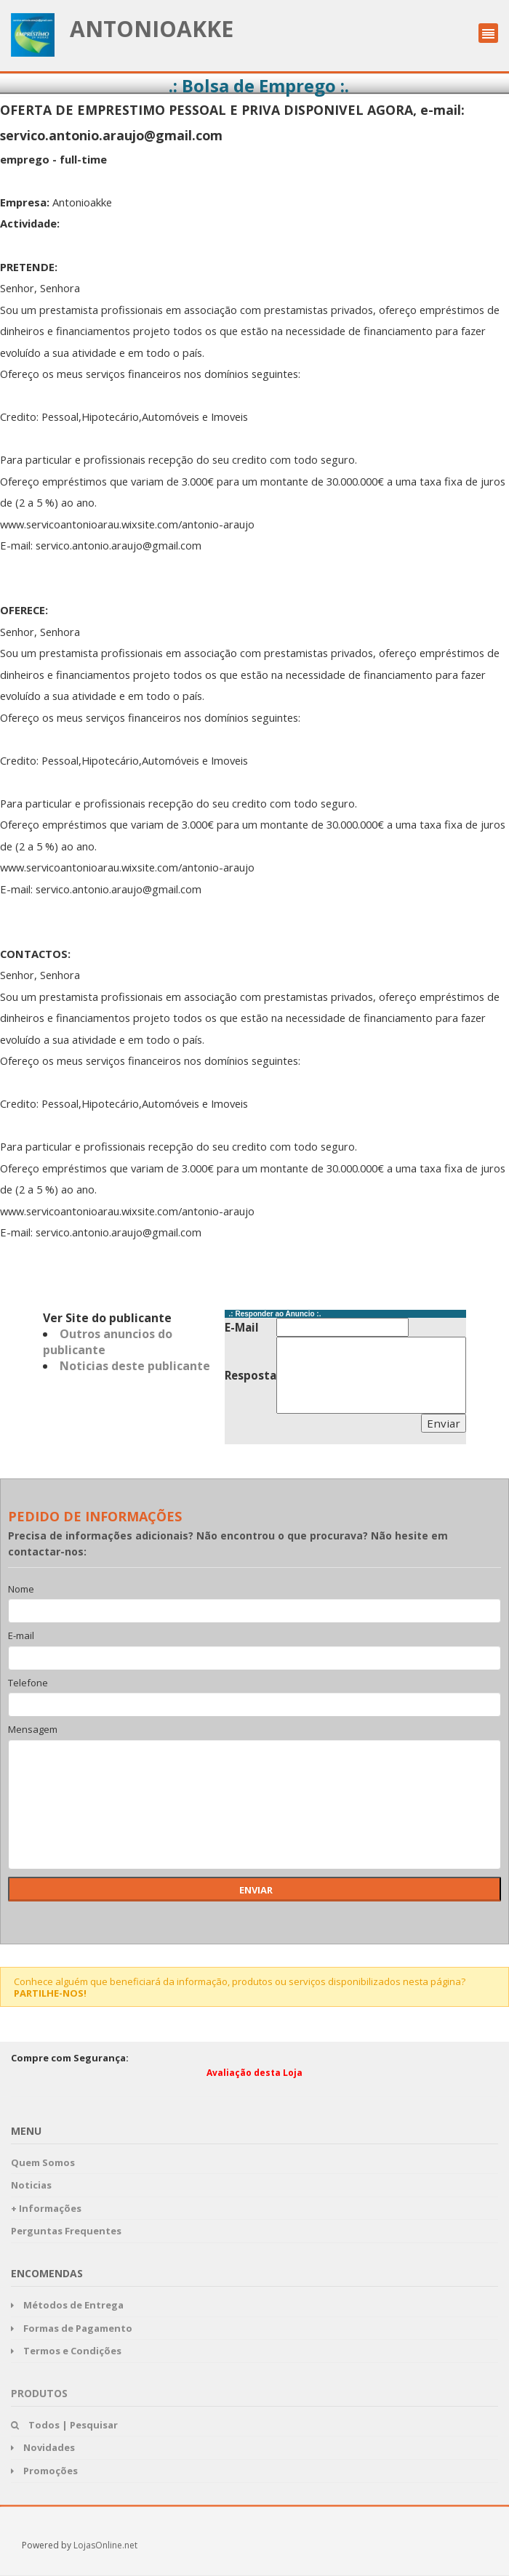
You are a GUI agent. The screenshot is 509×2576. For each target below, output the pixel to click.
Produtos (39, 2393)
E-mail (21, 1636)
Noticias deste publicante (135, 1366)
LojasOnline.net (105, 2545)
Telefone (28, 1683)
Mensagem (32, 1730)
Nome (21, 1589)
